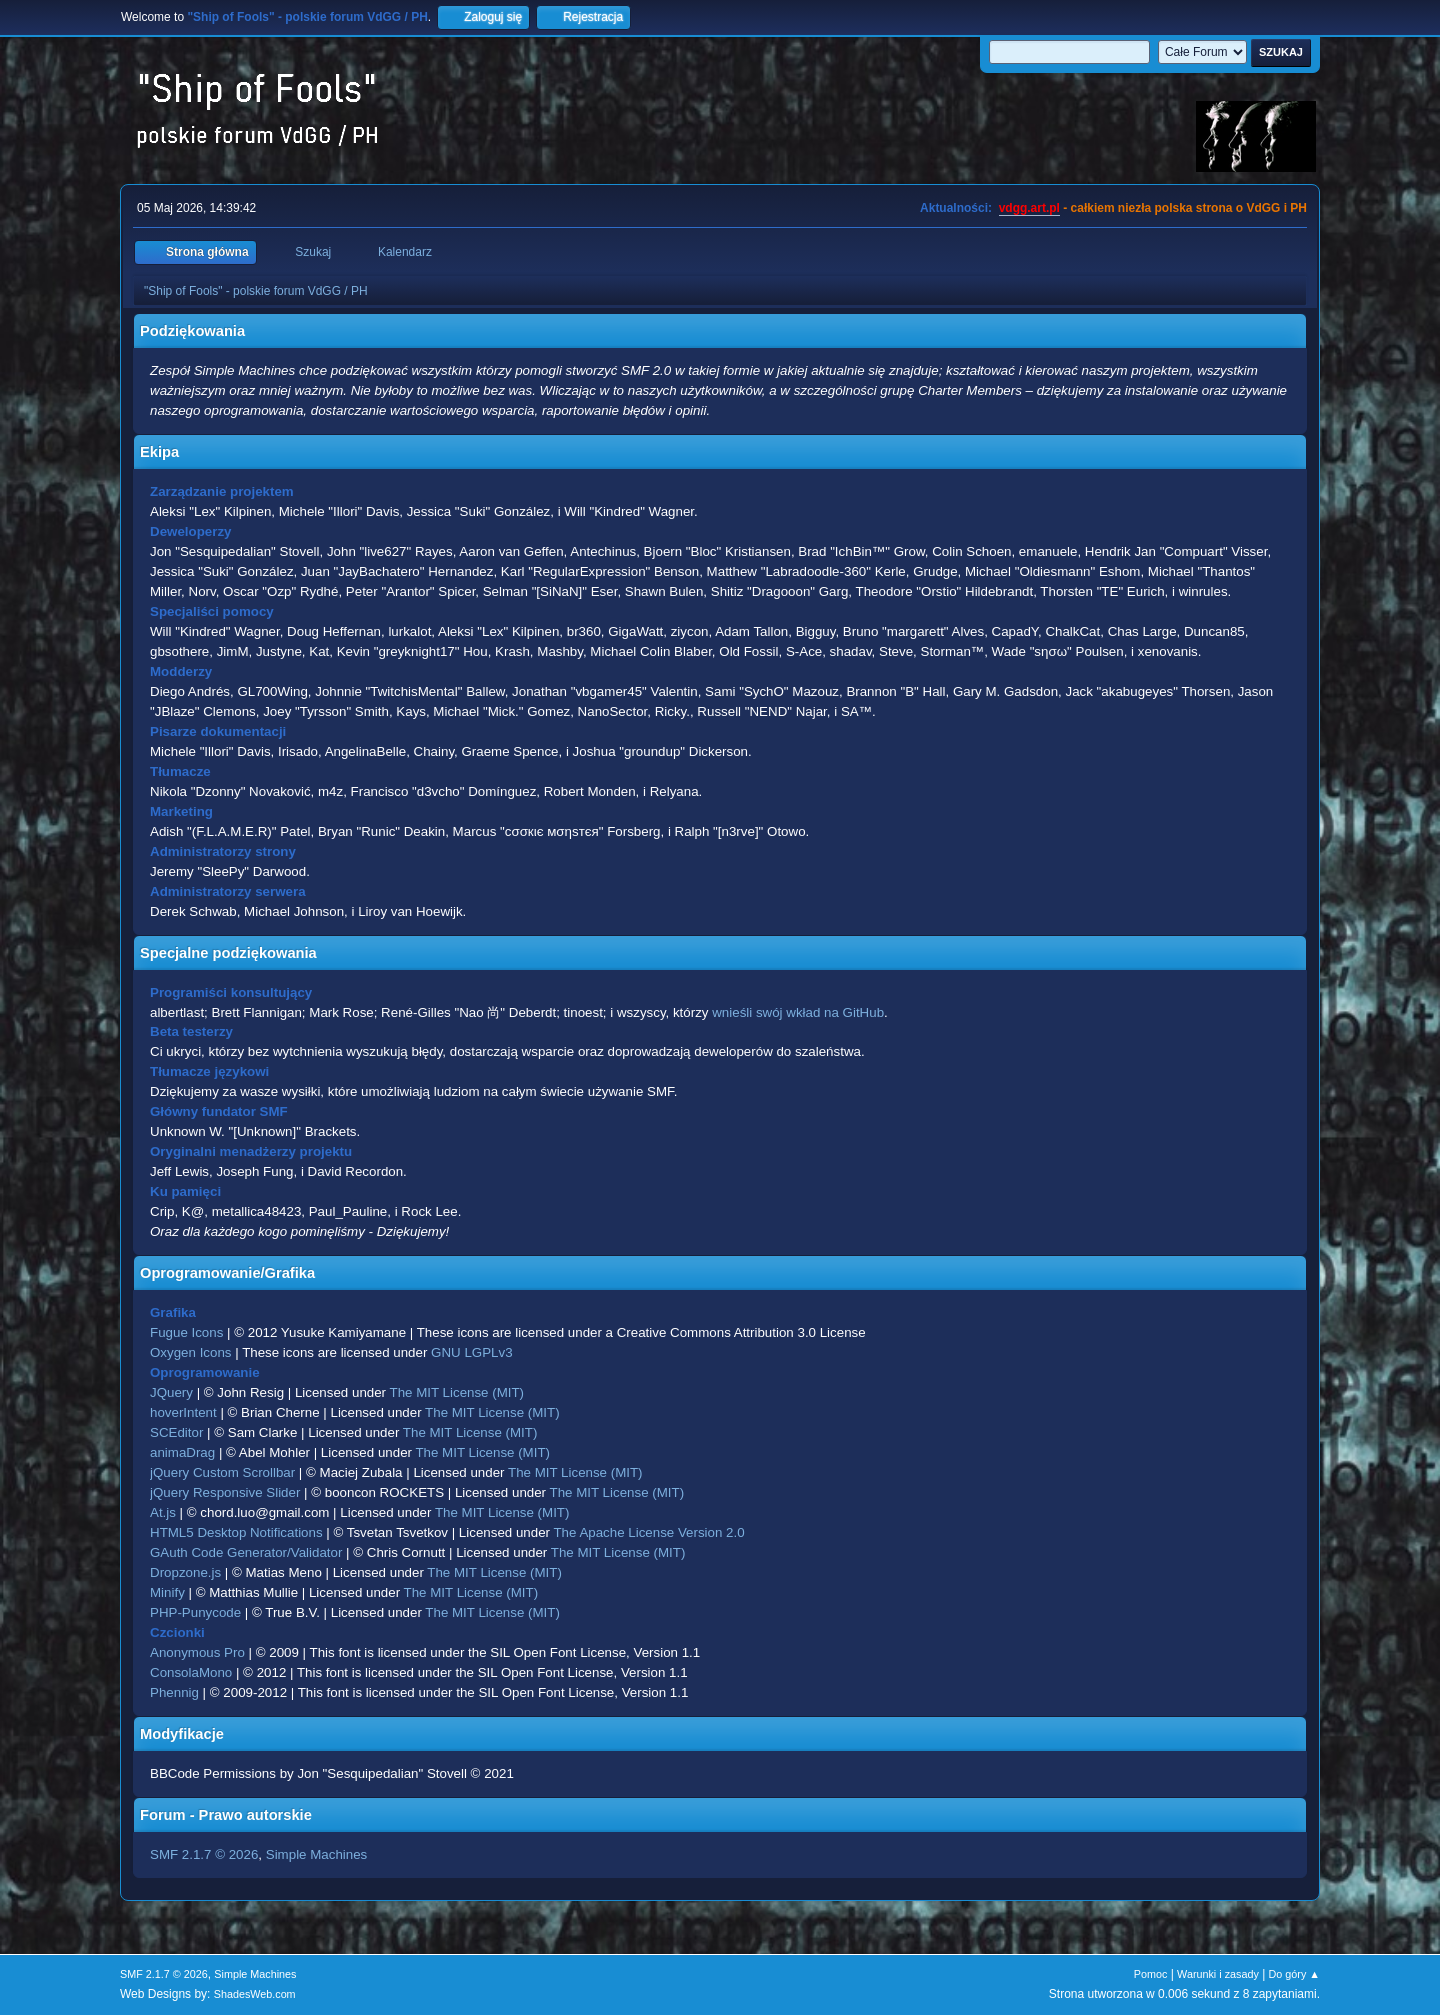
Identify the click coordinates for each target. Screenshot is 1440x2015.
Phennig (174, 1692)
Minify (167, 1592)
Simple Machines (316, 1854)
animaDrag (182, 1452)
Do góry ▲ (1294, 1974)
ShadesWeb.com (255, 1994)
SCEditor (176, 1432)
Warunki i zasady (1218, 1974)
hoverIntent (183, 1412)
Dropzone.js (185, 1572)
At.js (163, 1512)
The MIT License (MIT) (457, 1392)
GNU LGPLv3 (471, 1352)
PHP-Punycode (195, 1612)
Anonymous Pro (197, 1652)
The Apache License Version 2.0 (648, 1532)
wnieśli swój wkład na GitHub (798, 1012)
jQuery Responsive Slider (225, 1492)
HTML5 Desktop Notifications (236, 1532)
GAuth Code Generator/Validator (246, 1552)
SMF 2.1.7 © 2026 (204, 1854)
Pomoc (1151, 1974)
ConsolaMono (191, 1672)
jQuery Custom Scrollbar (222, 1472)
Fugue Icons (186, 1332)
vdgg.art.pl (1029, 208)
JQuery (171, 1392)
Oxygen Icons (191, 1352)
